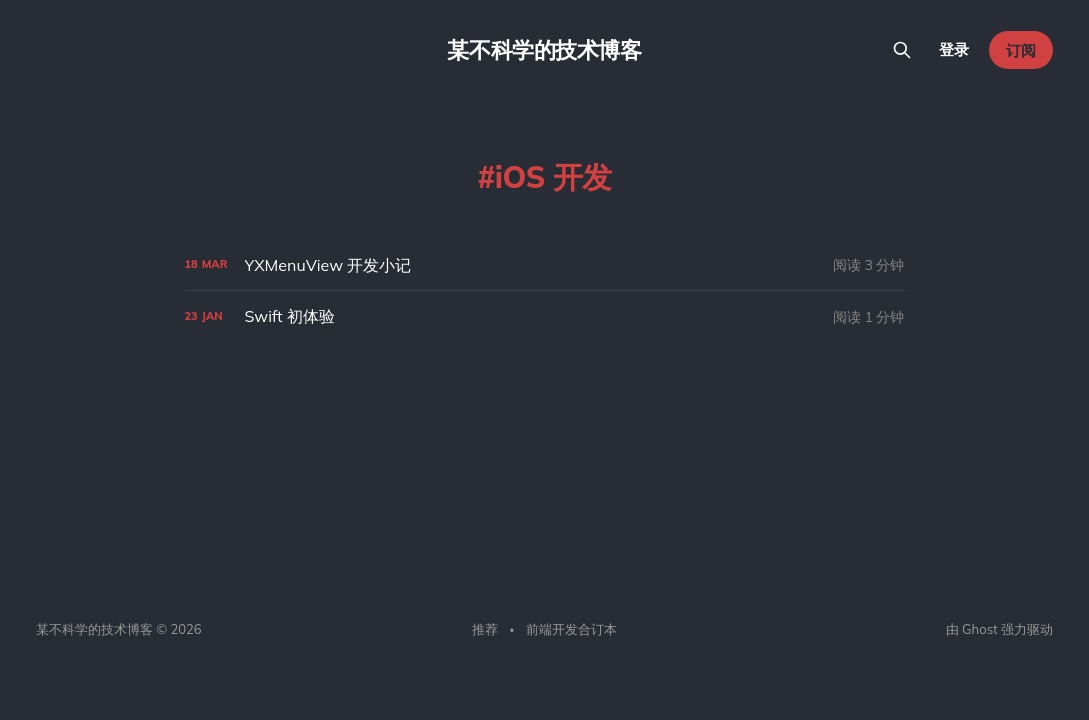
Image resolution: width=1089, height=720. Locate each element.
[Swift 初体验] (545, 316)
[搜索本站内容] (902, 50)
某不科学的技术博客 (544, 50)
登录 (954, 49)
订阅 (1021, 50)
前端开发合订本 (571, 629)
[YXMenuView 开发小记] (545, 265)
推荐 (485, 629)
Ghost (979, 629)
